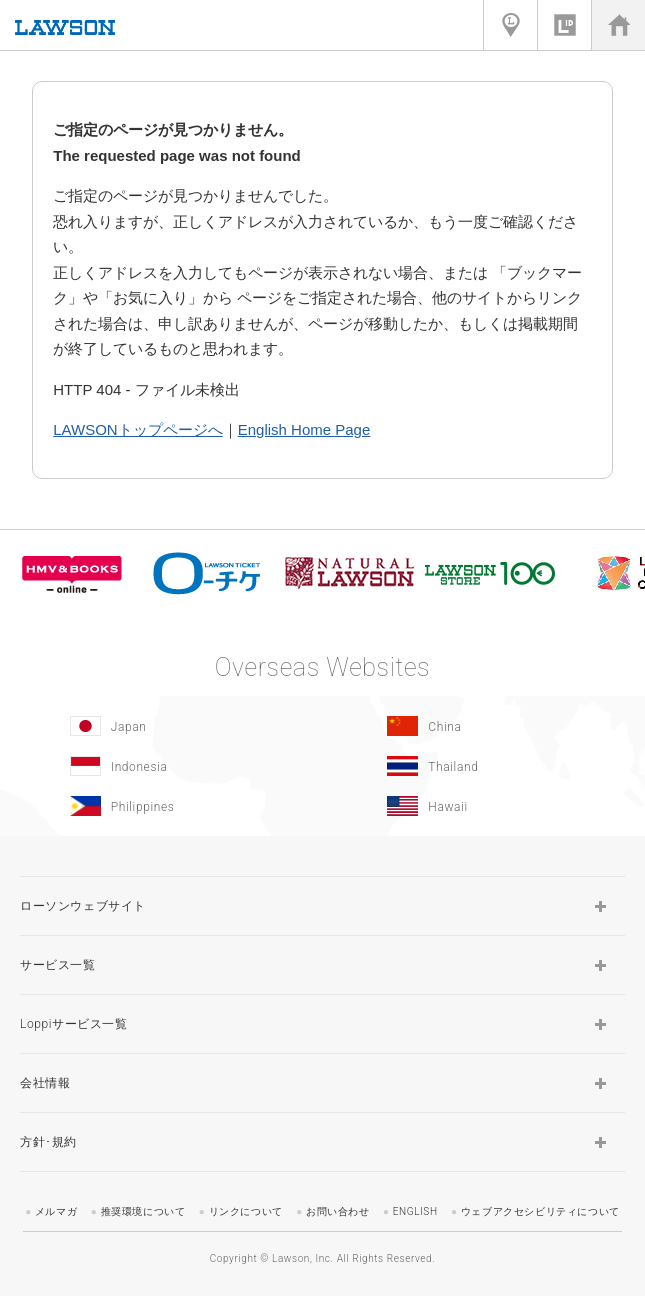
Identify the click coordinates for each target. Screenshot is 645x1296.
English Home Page (304, 429)
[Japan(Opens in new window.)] (159, 726)
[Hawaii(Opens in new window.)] (477, 806)
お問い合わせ (338, 1211)
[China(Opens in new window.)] (477, 726)
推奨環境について (143, 1211)
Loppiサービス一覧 (74, 1024)
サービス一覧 (58, 965)
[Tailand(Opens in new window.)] (477, 766)
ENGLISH (415, 1211)
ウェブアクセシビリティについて (540, 1211)
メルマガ (56, 1211)
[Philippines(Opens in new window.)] (159, 806)
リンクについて (246, 1211)
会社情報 (45, 1083)
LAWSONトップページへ (137, 429)
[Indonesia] (159, 766)
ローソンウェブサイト (83, 906)
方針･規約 (48, 1142)
